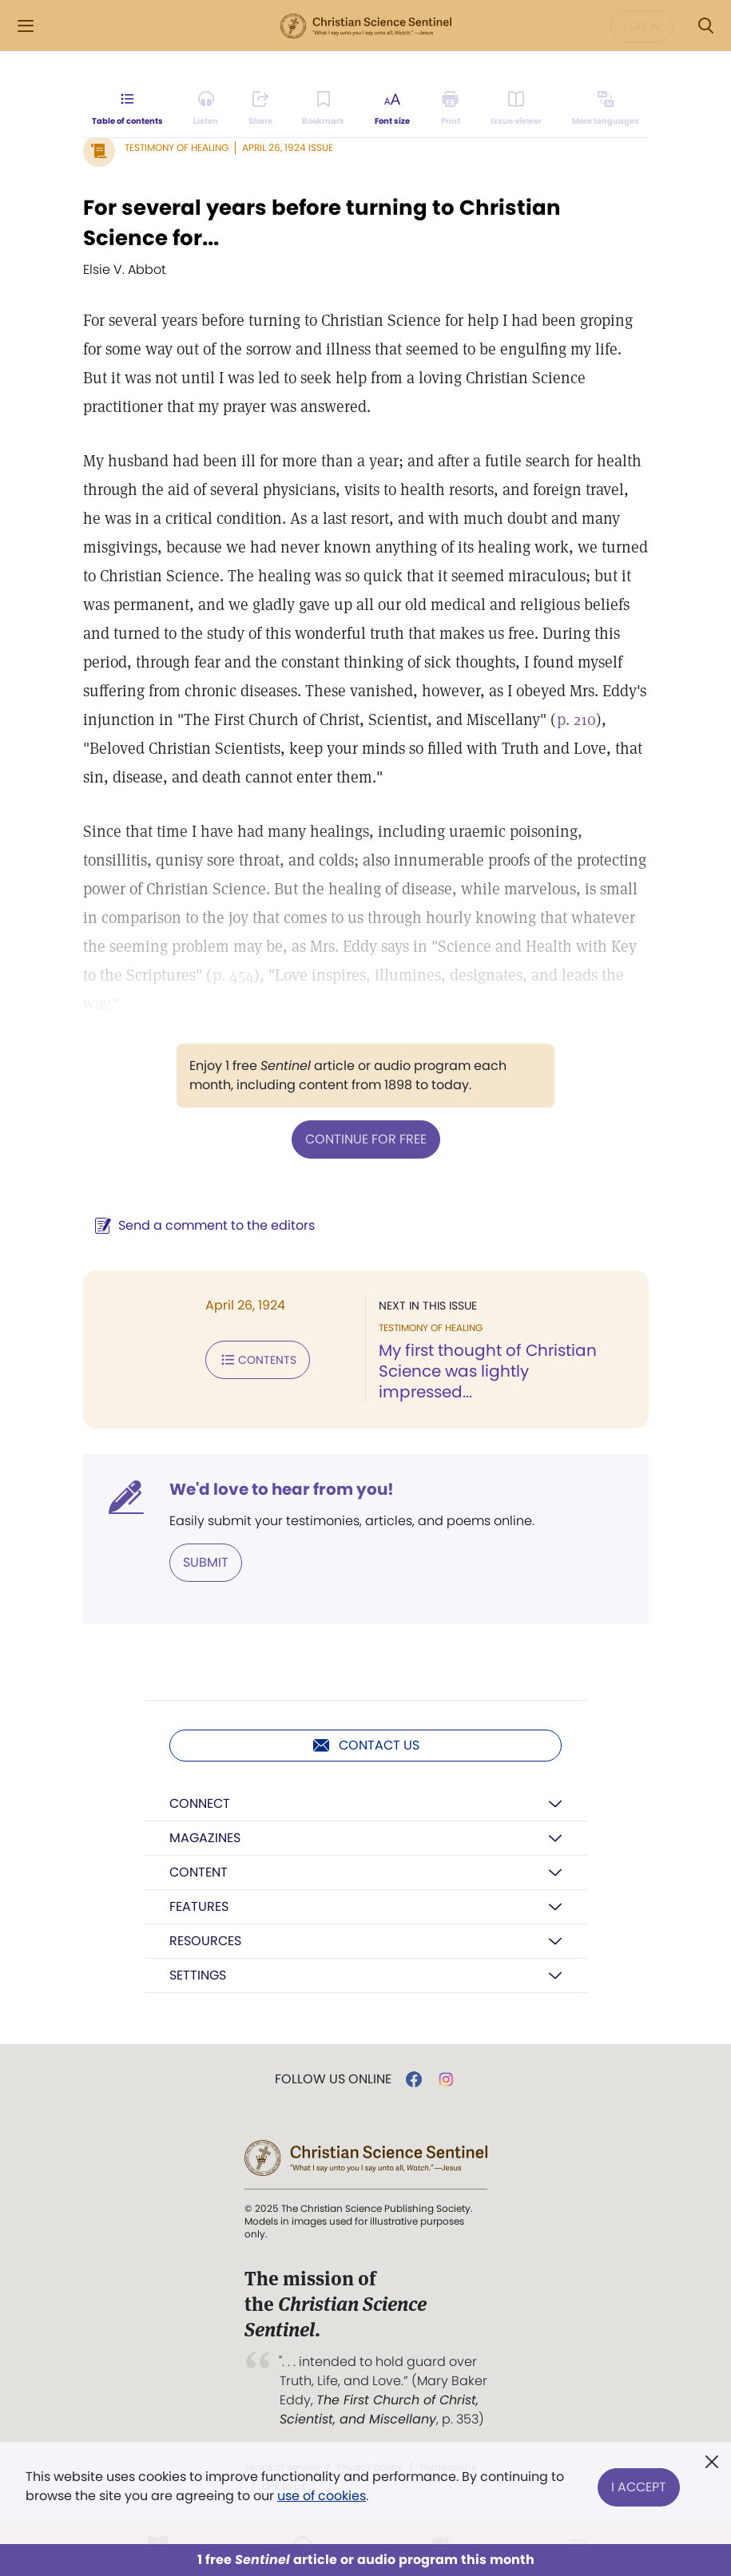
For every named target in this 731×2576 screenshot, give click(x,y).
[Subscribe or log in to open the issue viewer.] (516, 108)
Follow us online (333, 2079)
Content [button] (198, 1872)
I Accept (638, 2486)
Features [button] (198, 1906)
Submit (205, 1562)
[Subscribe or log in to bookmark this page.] (324, 108)
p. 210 (576, 719)
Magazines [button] (204, 1838)
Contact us (365, 1745)
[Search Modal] (705, 26)
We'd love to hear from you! (281, 1489)
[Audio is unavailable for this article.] (206, 108)
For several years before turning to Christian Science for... (322, 222)
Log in (642, 26)
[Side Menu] (25, 26)
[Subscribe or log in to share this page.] (260, 108)
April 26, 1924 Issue (287, 147)
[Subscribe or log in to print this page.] (450, 108)
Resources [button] (205, 1941)
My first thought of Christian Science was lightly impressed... (488, 1371)
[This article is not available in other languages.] (605, 108)
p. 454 (233, 975)
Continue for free (366, 1139)
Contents (257, 1359)
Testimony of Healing (176, 147)
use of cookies (321, 2496)
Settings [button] (197, 1975)
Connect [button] (199, 1803)
